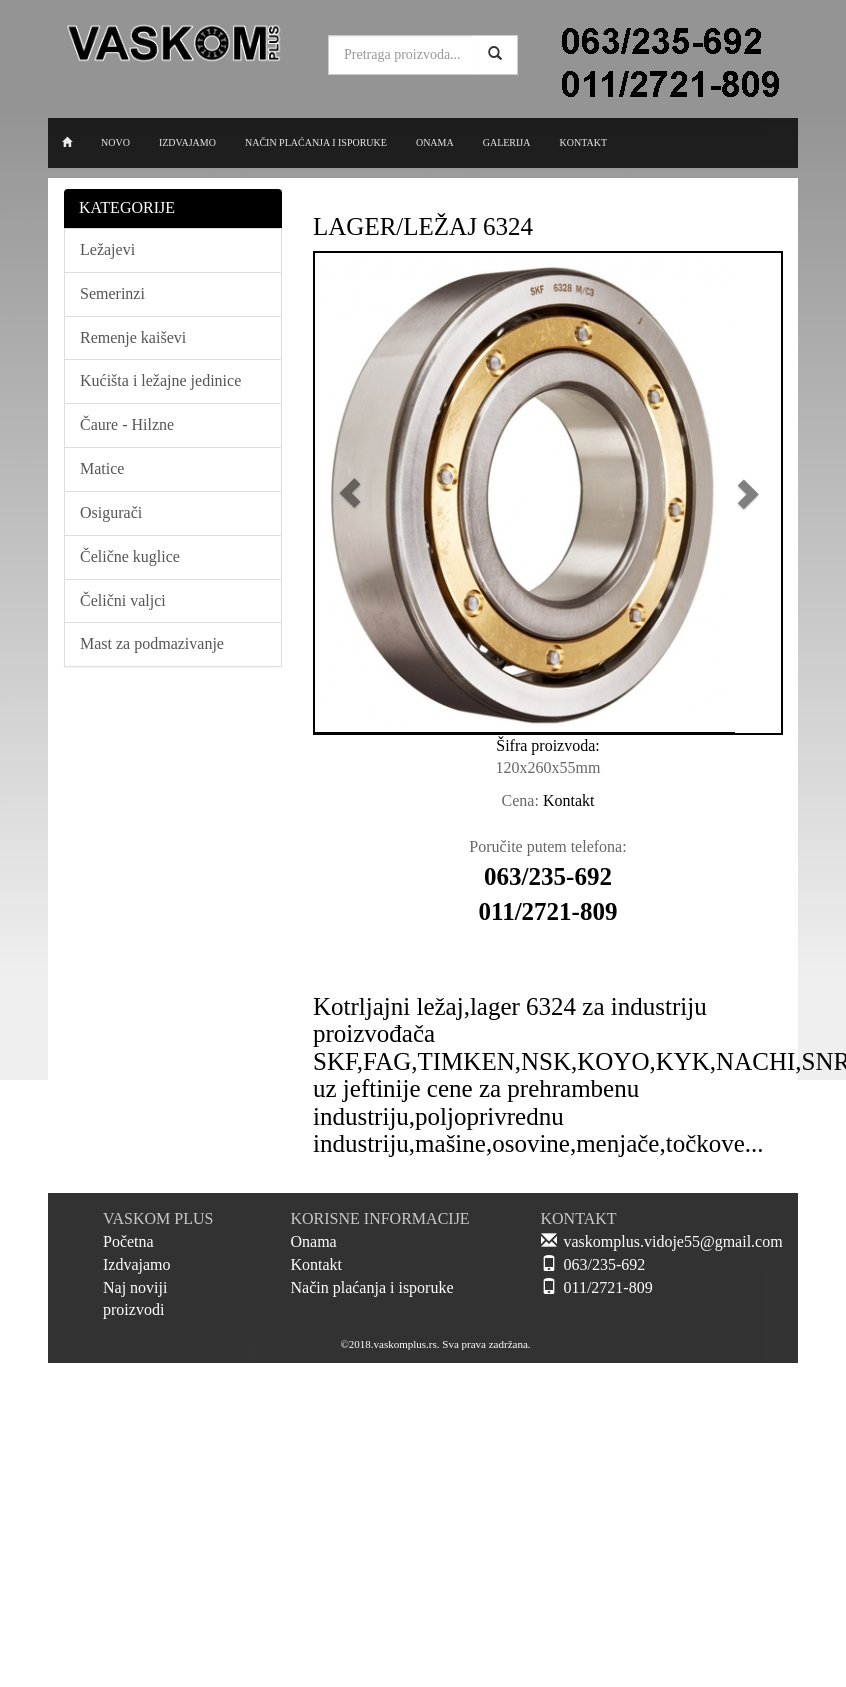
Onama (314, 1241)
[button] (350, 493)
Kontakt (317, 1264)
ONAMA (435, 142)
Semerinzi (112, 293)
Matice (102, 468)
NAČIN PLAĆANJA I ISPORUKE (316, 142)
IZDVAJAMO (187, 142)
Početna (128, 1241)
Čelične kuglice (130, 556)
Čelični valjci (123, 600)
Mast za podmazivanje (152, 643)
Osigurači (111, 512)
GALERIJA (507, 142)
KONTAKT (583, 142)
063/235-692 (605, 1264)
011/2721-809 (608, 1287)
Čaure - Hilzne (127, 424)
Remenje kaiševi (133, 337)
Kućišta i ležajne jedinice (160, 380)
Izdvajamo (137, 1264)
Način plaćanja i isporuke (372, 1287)
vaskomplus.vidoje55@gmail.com (673, 1241)
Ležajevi (107, 249)
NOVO (115, 142)
